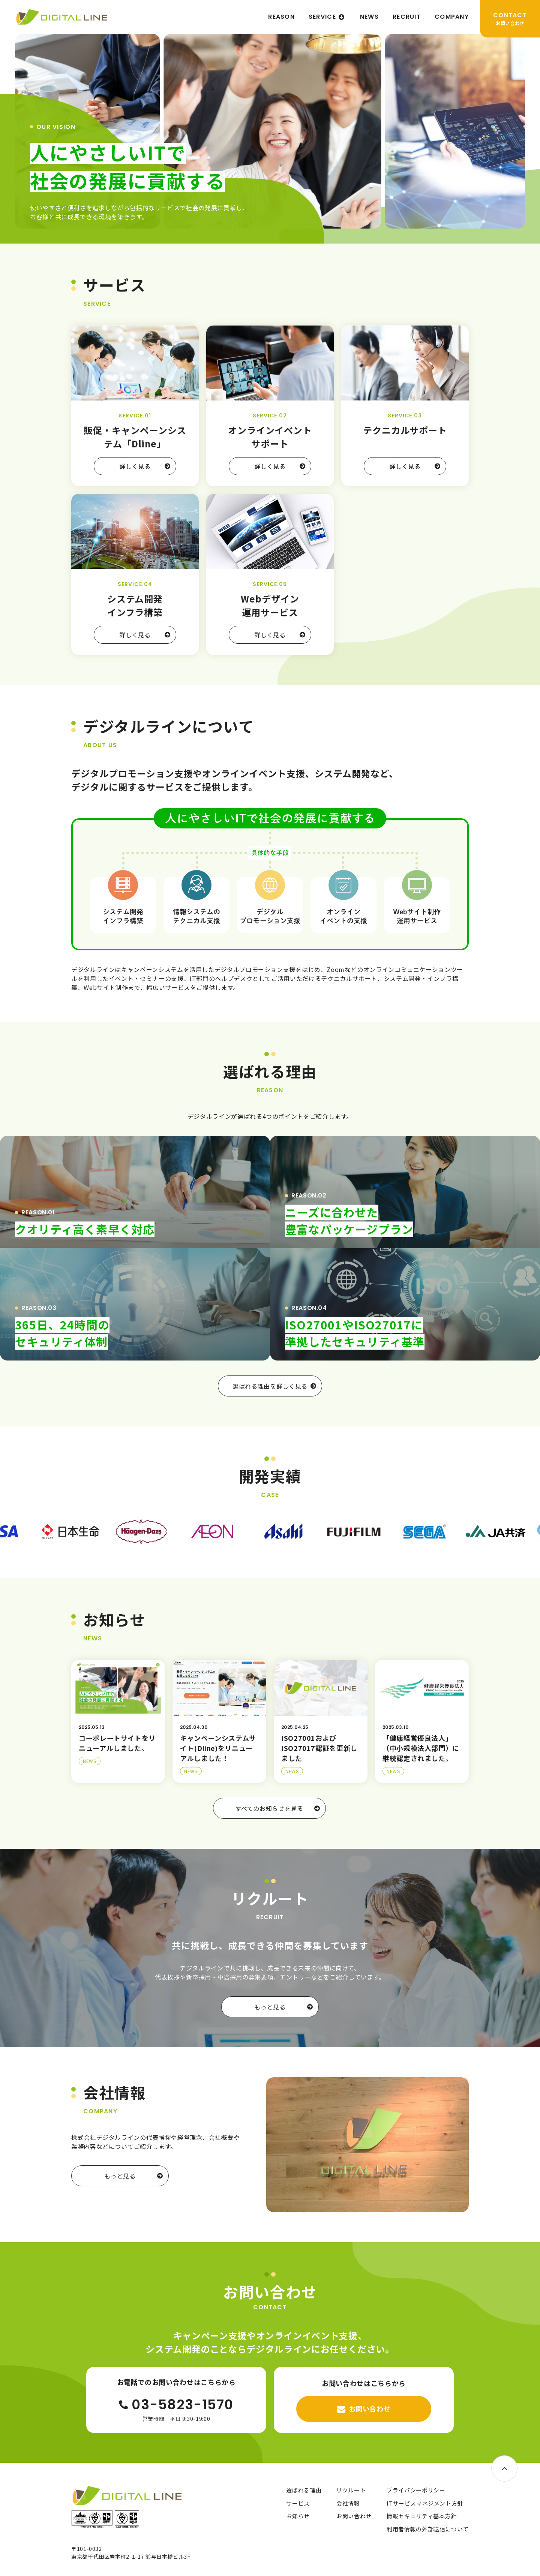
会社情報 (348, 2503)
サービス (298, 2503)
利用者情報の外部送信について (428, 2529)
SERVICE (322, 16)
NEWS (369, 16)
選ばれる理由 (303, 2490)
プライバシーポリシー (416, 2490)
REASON (281, 16)
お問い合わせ (354, 2516)
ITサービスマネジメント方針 (425, 2503)
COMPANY (452, 16)
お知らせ (298, 2516)
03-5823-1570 (176, 2404)
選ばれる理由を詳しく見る (274, 1385)
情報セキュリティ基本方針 (422, 2516)
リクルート (351, 2490)
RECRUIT (407, 16)
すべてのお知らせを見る (278, 1808)
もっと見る (283, 2006)
